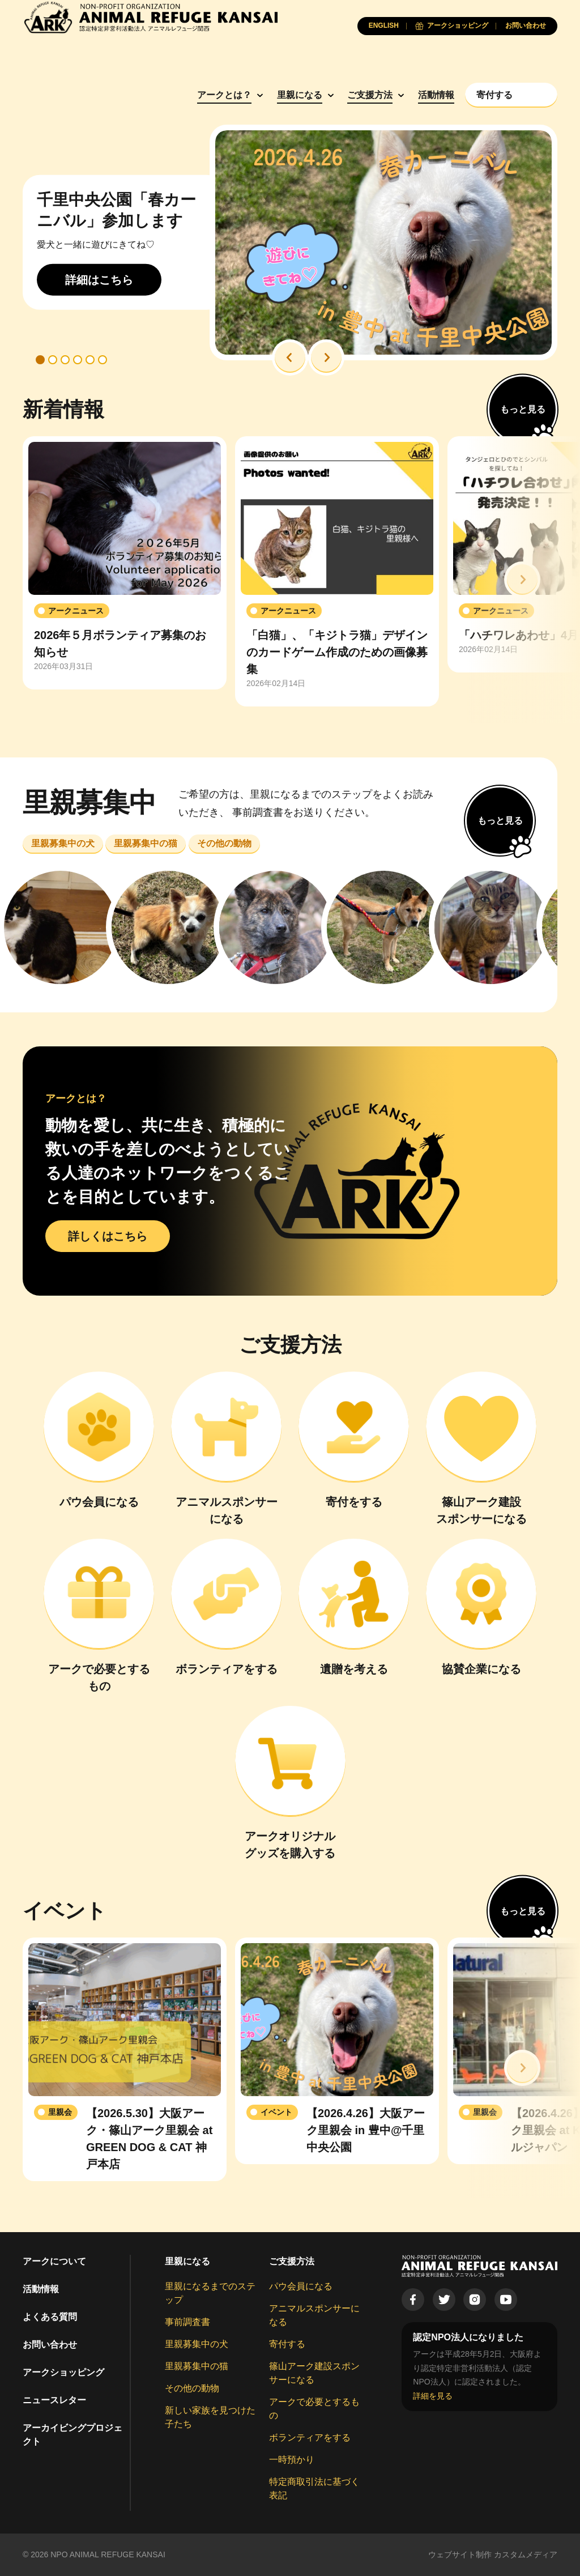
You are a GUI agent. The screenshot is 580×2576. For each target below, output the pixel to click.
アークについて (54, 2261)
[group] (125, 563)
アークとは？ (224, 95)
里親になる (299, 95)
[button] (290, 357)
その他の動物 (192, 2388)
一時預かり (291, 2459)
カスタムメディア (525, 2554)
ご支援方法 (370, 95)
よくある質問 (50, 2317)
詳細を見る (433, 2395)
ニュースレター (54, 2400)
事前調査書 (187, 2322)
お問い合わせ (50, 2344)
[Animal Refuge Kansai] (150, 17)
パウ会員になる (300, 2286)
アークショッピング (63, 2372)
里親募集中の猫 (196, 2366)
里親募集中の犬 (196, 2344)
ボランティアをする (310, 2437)
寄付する (287, 2344)
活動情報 (436, 95)
